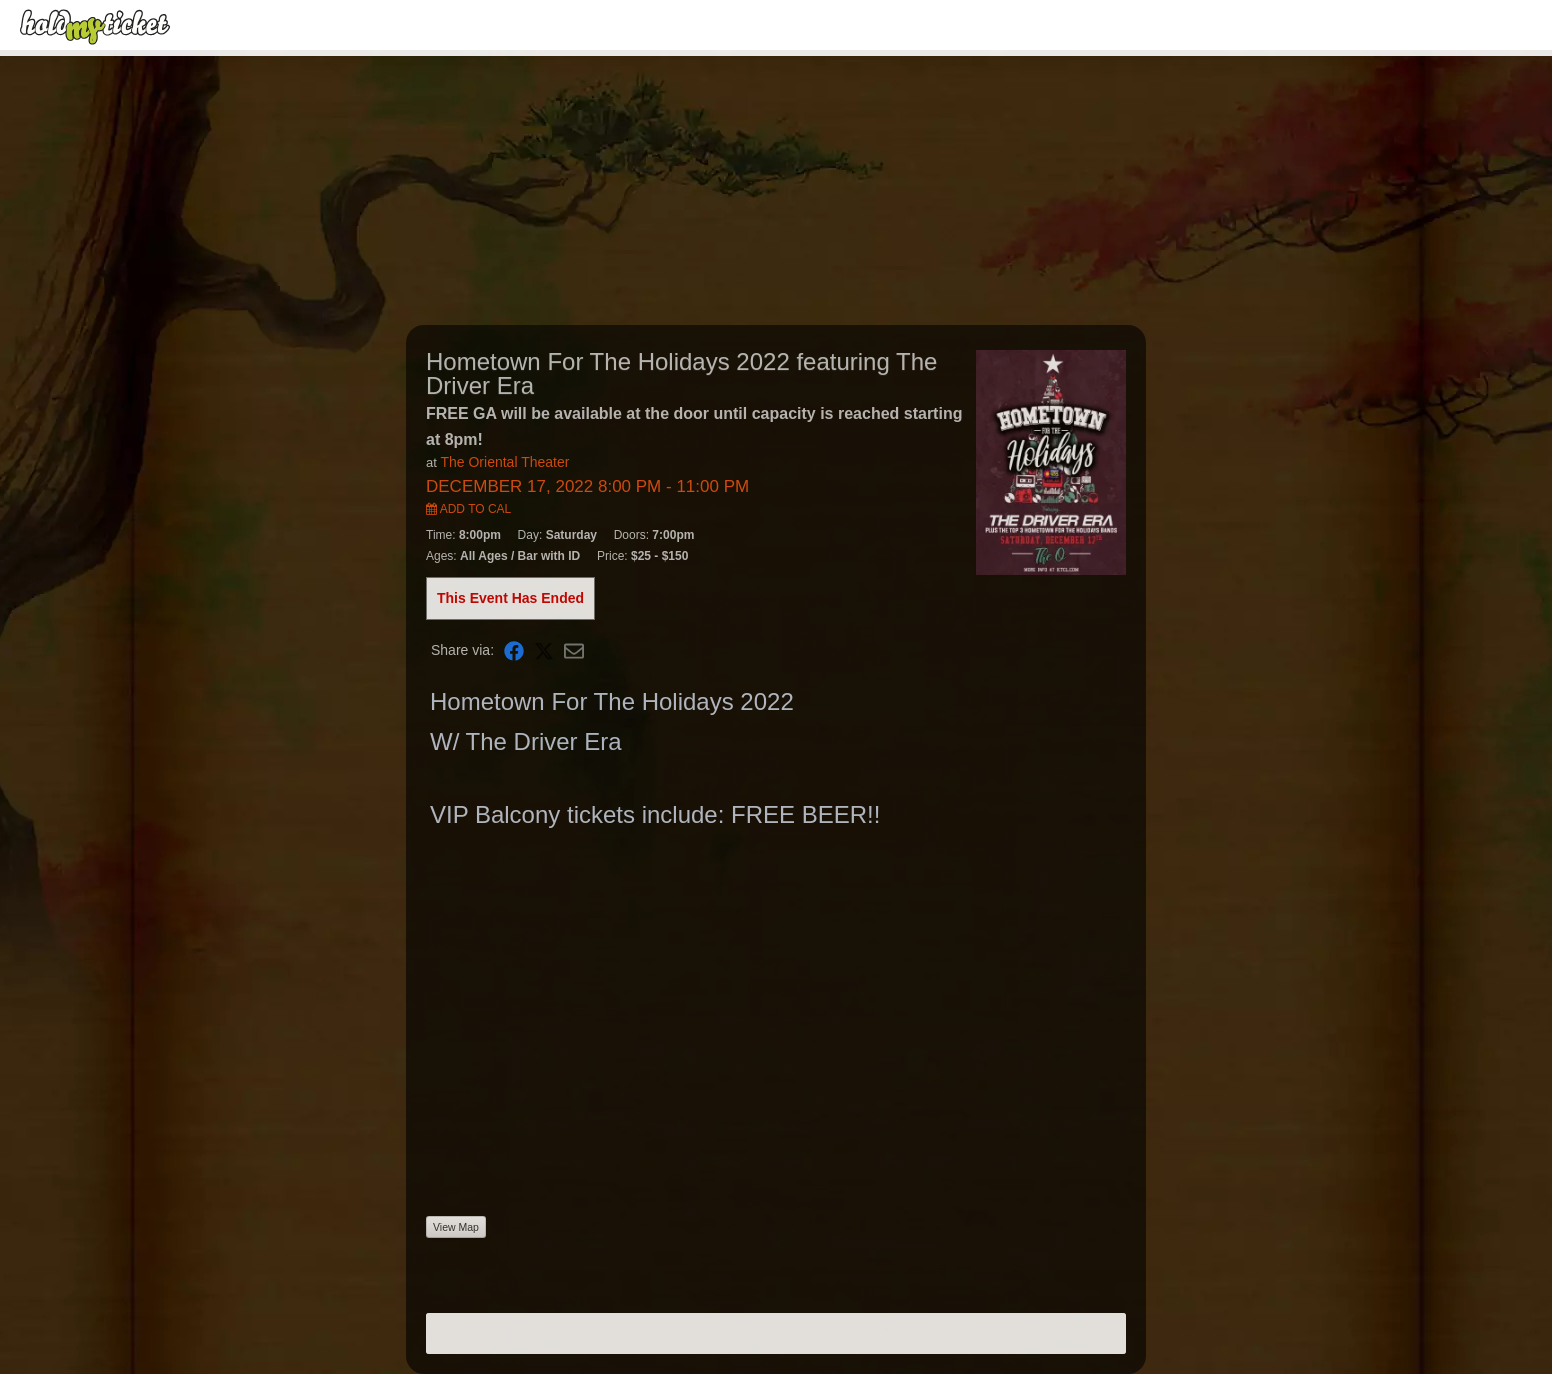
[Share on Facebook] (514, 650)
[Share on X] (544, 650)
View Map (456, 1227)
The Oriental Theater (504, 462)
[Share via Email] (574, 650)
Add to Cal (468, 509)
